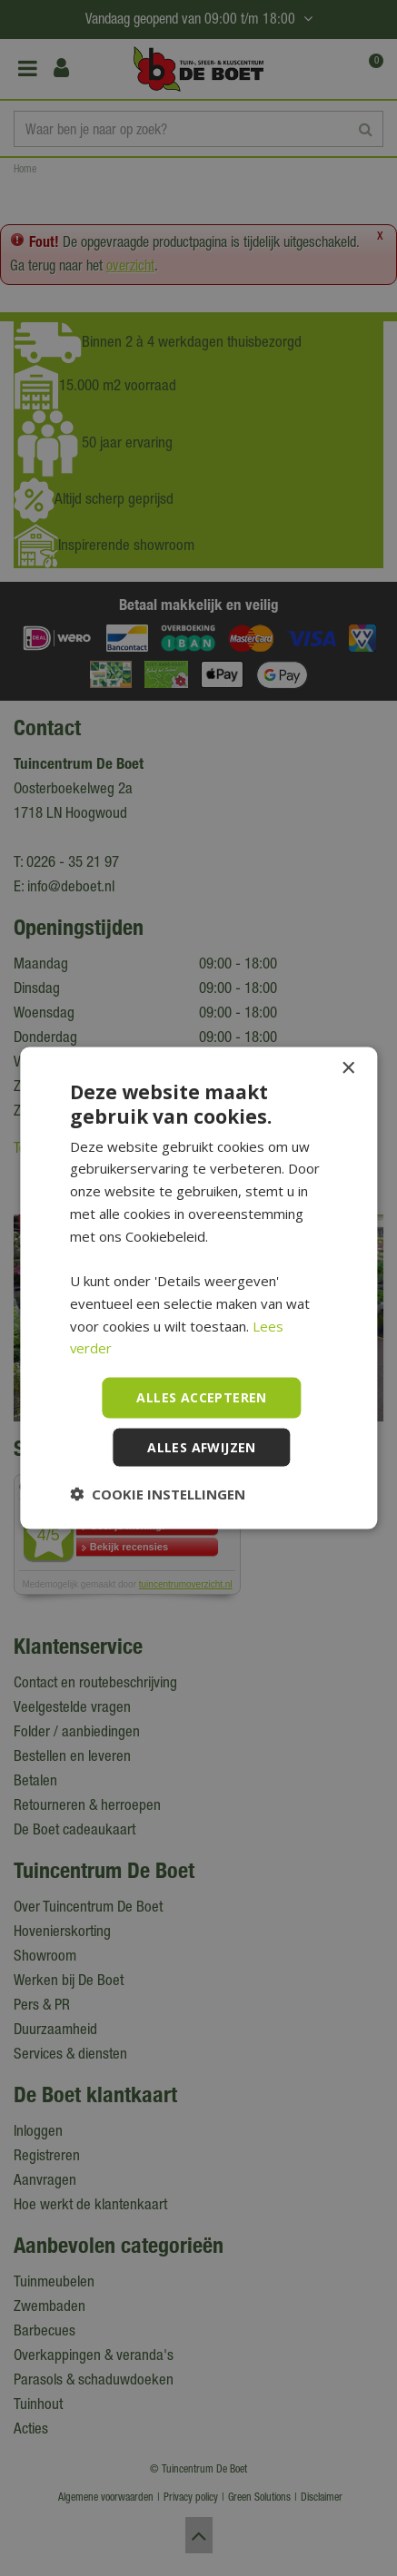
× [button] (347, 1069)
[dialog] (198, 1288)
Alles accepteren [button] (201, 1397)
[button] (157, 1493)
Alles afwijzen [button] (201, 1446)
